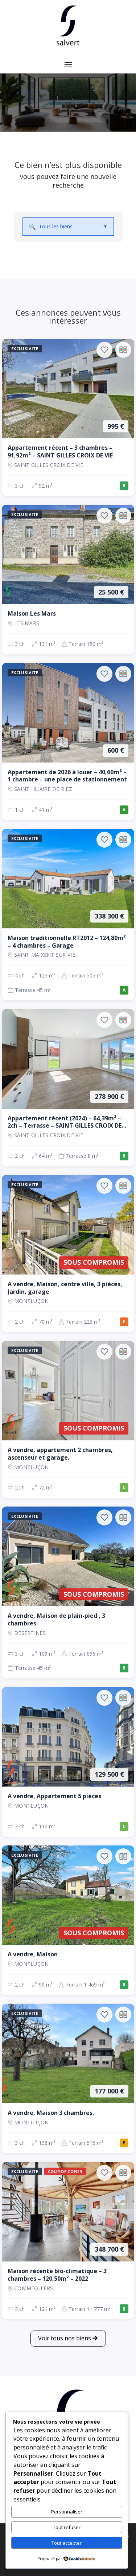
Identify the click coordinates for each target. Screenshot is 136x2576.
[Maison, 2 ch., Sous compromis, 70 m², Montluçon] (68, 1253)
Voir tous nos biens (64, 2338)
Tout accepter (66, 2543)
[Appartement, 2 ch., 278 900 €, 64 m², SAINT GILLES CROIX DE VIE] (68, 1087)
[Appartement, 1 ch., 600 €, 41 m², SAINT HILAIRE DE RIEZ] (68, 741)
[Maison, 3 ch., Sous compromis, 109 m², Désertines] (68, 1592)
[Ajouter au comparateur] (123, 350)
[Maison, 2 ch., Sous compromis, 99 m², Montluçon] (68, 1920)
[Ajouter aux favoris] (104, 350)
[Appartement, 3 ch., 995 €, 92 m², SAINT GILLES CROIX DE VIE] (68, 417)
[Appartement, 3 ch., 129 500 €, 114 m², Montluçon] (68, 1761)
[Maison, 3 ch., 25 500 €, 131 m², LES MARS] (68, 579)
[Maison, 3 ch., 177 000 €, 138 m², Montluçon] (68, 2078)
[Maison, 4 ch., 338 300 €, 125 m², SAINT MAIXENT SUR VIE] (68, 914)
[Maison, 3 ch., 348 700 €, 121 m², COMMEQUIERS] (68, 2240)
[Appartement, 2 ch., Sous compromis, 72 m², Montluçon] (68, 1419)
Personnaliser (66, 2511)
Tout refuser (67, 2527)
